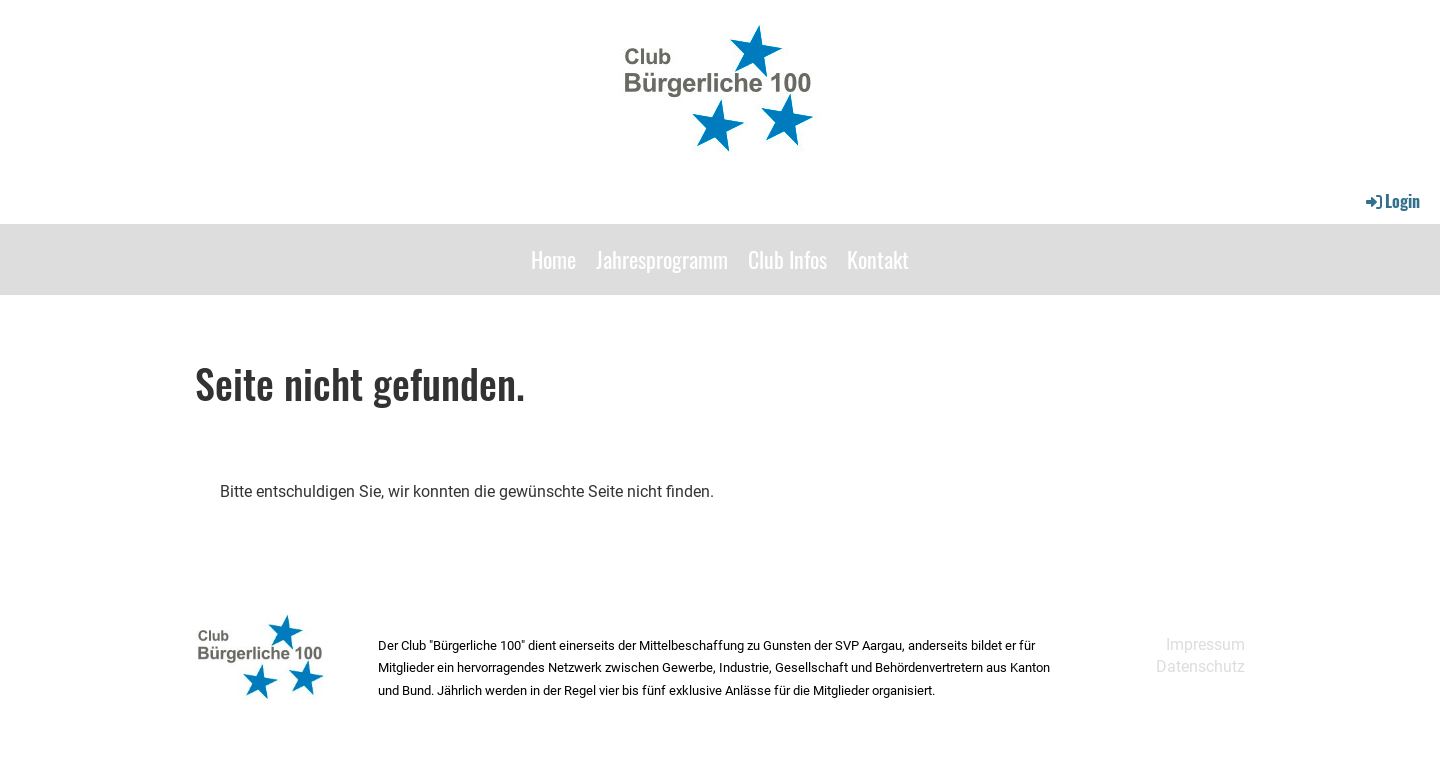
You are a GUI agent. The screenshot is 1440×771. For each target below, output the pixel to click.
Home (553, 259)
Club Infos (787, 259)
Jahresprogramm (662, 259)
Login (1391, 201)
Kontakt (878, 259)
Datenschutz (1200, 666)
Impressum (1205, 644)
